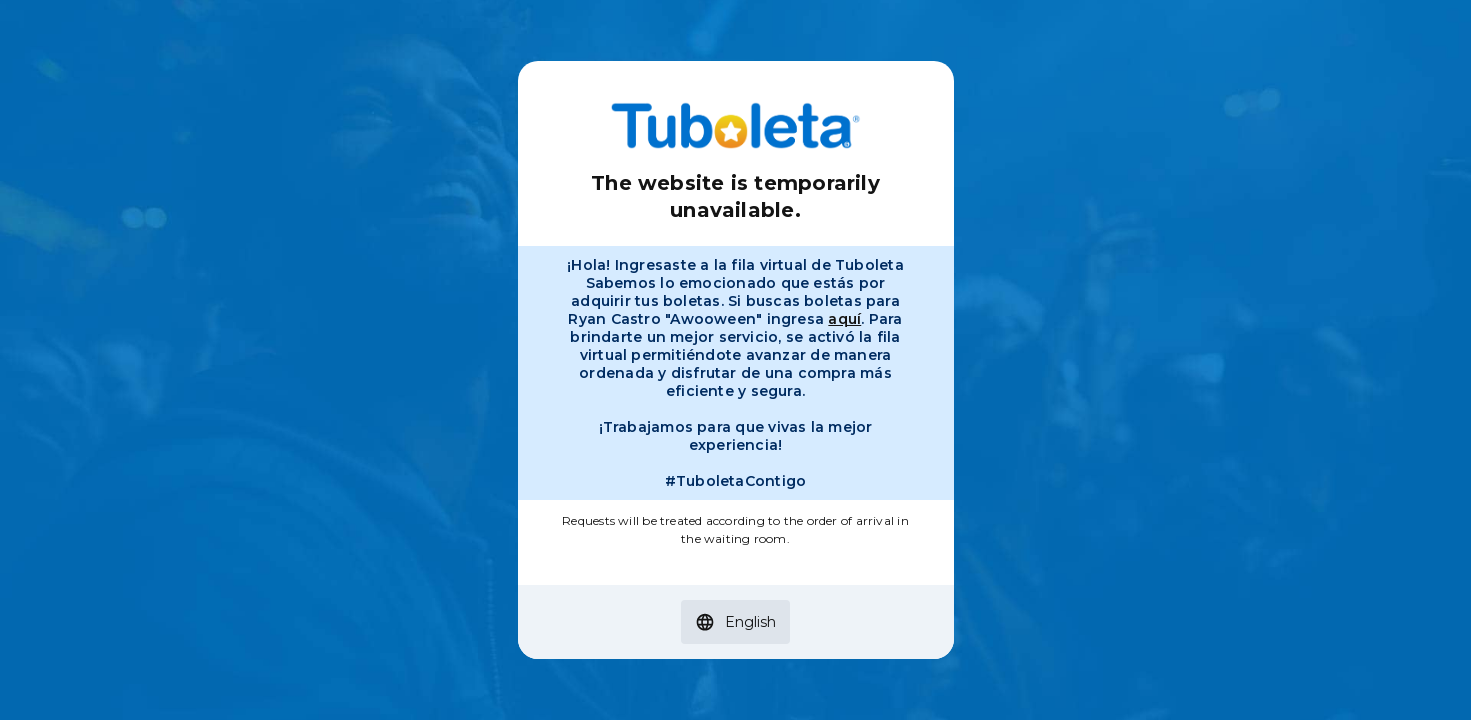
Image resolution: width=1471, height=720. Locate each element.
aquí (844, 319)
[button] (735, 622)
